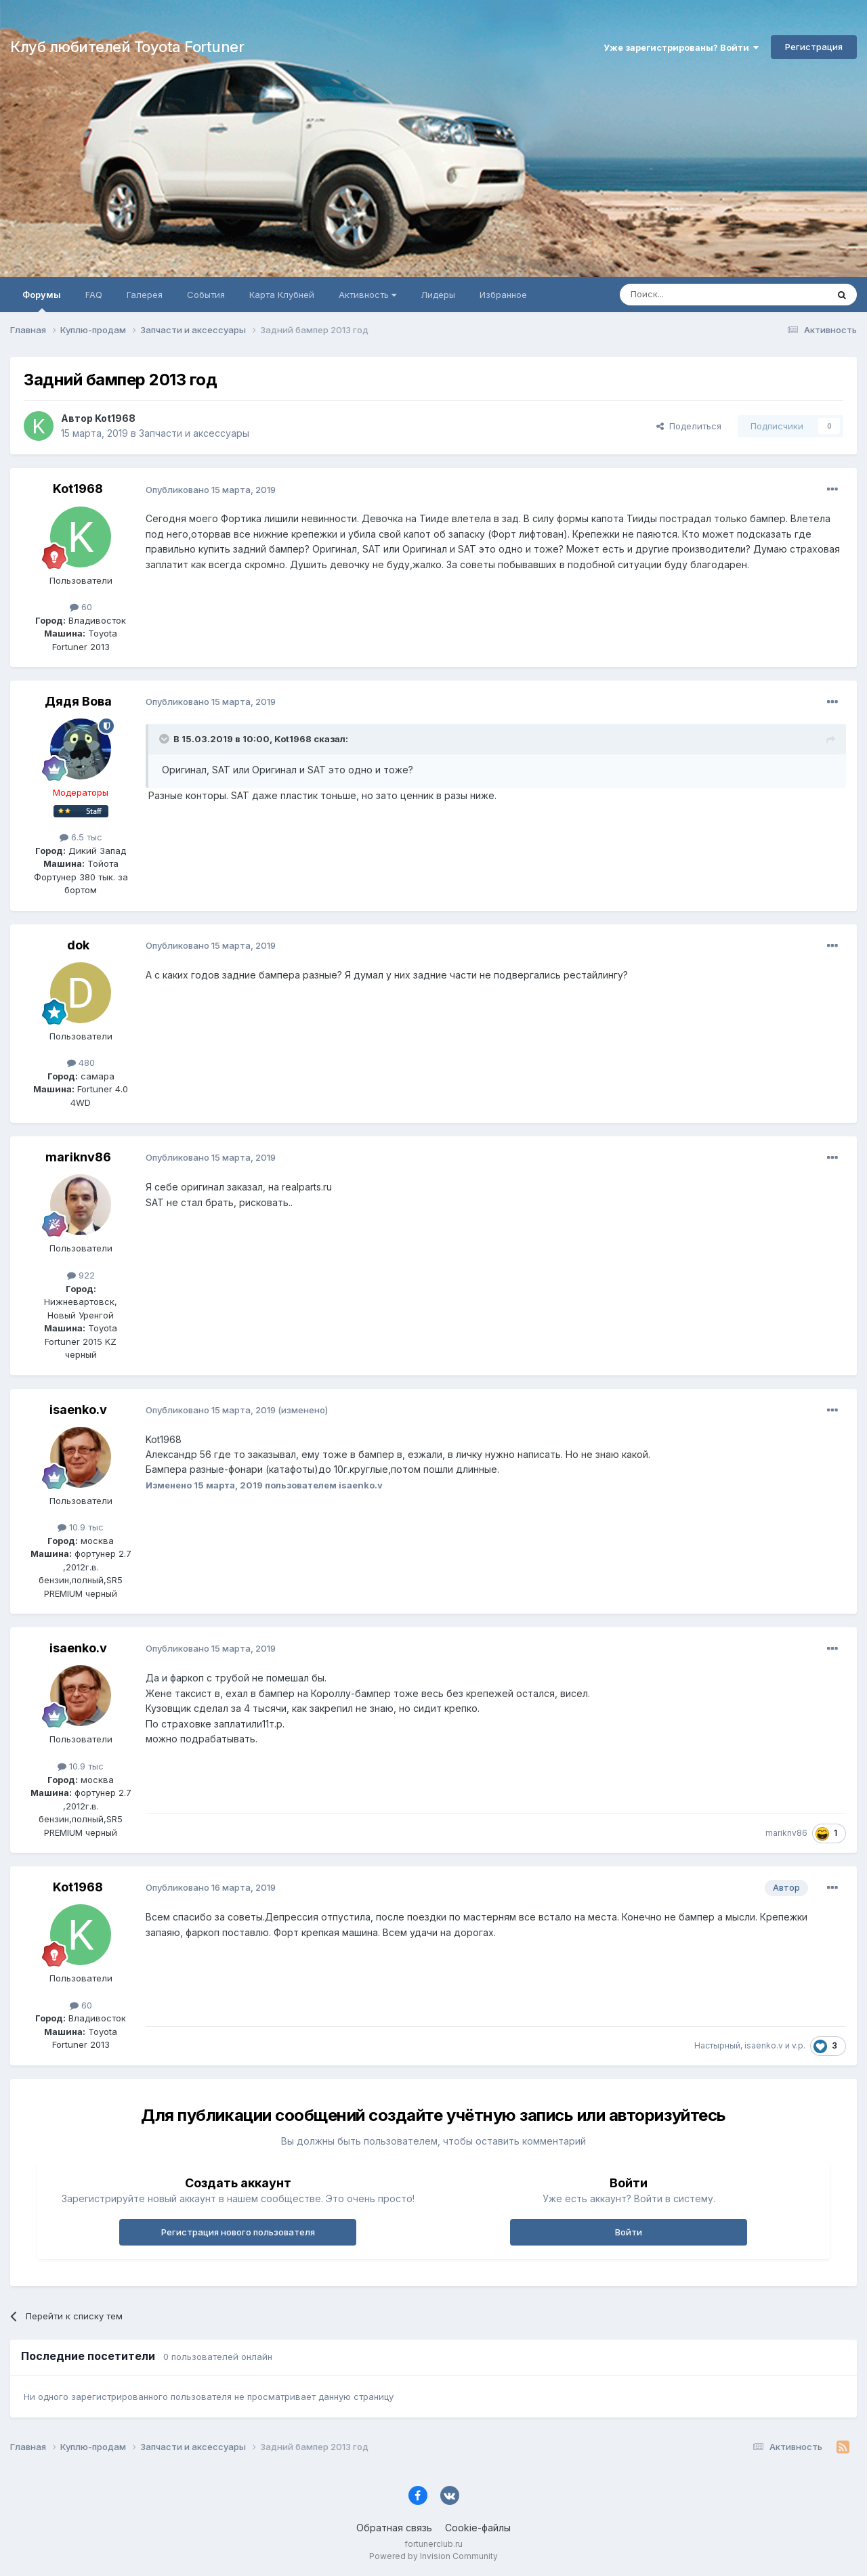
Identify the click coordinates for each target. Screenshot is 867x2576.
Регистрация (814, 46)
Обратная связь (394, 2527)
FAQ (93, 294)
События (206, 294)
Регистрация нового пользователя (238, 2232)
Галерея (145, 294)
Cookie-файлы (478, 2527)
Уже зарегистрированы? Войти (681, 47)
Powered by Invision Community (433, 2556)
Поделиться (688, 426)
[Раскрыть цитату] (165, 738)
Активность (367, 294)
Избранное (503, 294)
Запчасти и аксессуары (194, 433)
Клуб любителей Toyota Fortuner (127, 47)
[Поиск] (692, 294)
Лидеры (438, 294)
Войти (628, 2232)
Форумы (41, 300)
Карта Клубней (281, 294)
